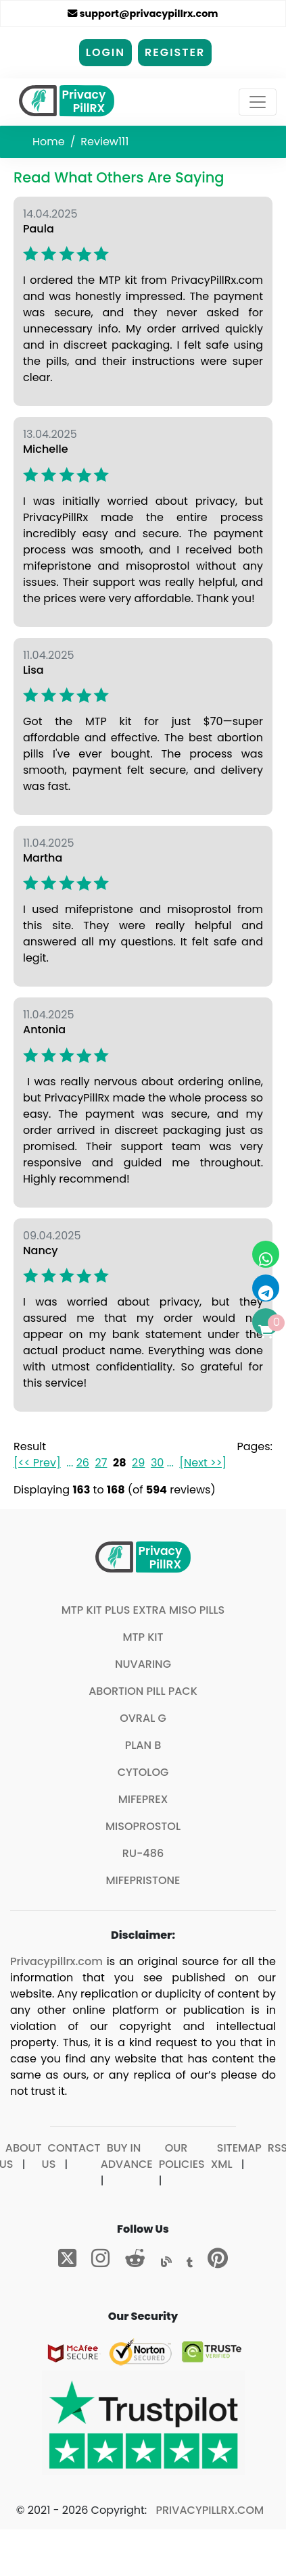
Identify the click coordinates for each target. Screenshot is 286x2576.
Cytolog (143, 1772)
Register (175, 52)
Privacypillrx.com (56, 1961)
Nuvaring (143, 1664)
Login (105, 52)
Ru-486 (143, 1853)
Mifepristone (143, 1880)
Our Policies (182, 2156)
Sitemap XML (236, 2156)
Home (48, 141)
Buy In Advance (127, 2156)
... (69, 1462)
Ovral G (143, 1718)
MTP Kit (142, 1637)
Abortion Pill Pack (143, 1691)
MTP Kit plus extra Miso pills (143, 1610)
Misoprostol (143, 1826)
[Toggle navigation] (258, 102)
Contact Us (71, 2156)
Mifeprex (143, 1799)
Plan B (143, 1745)
